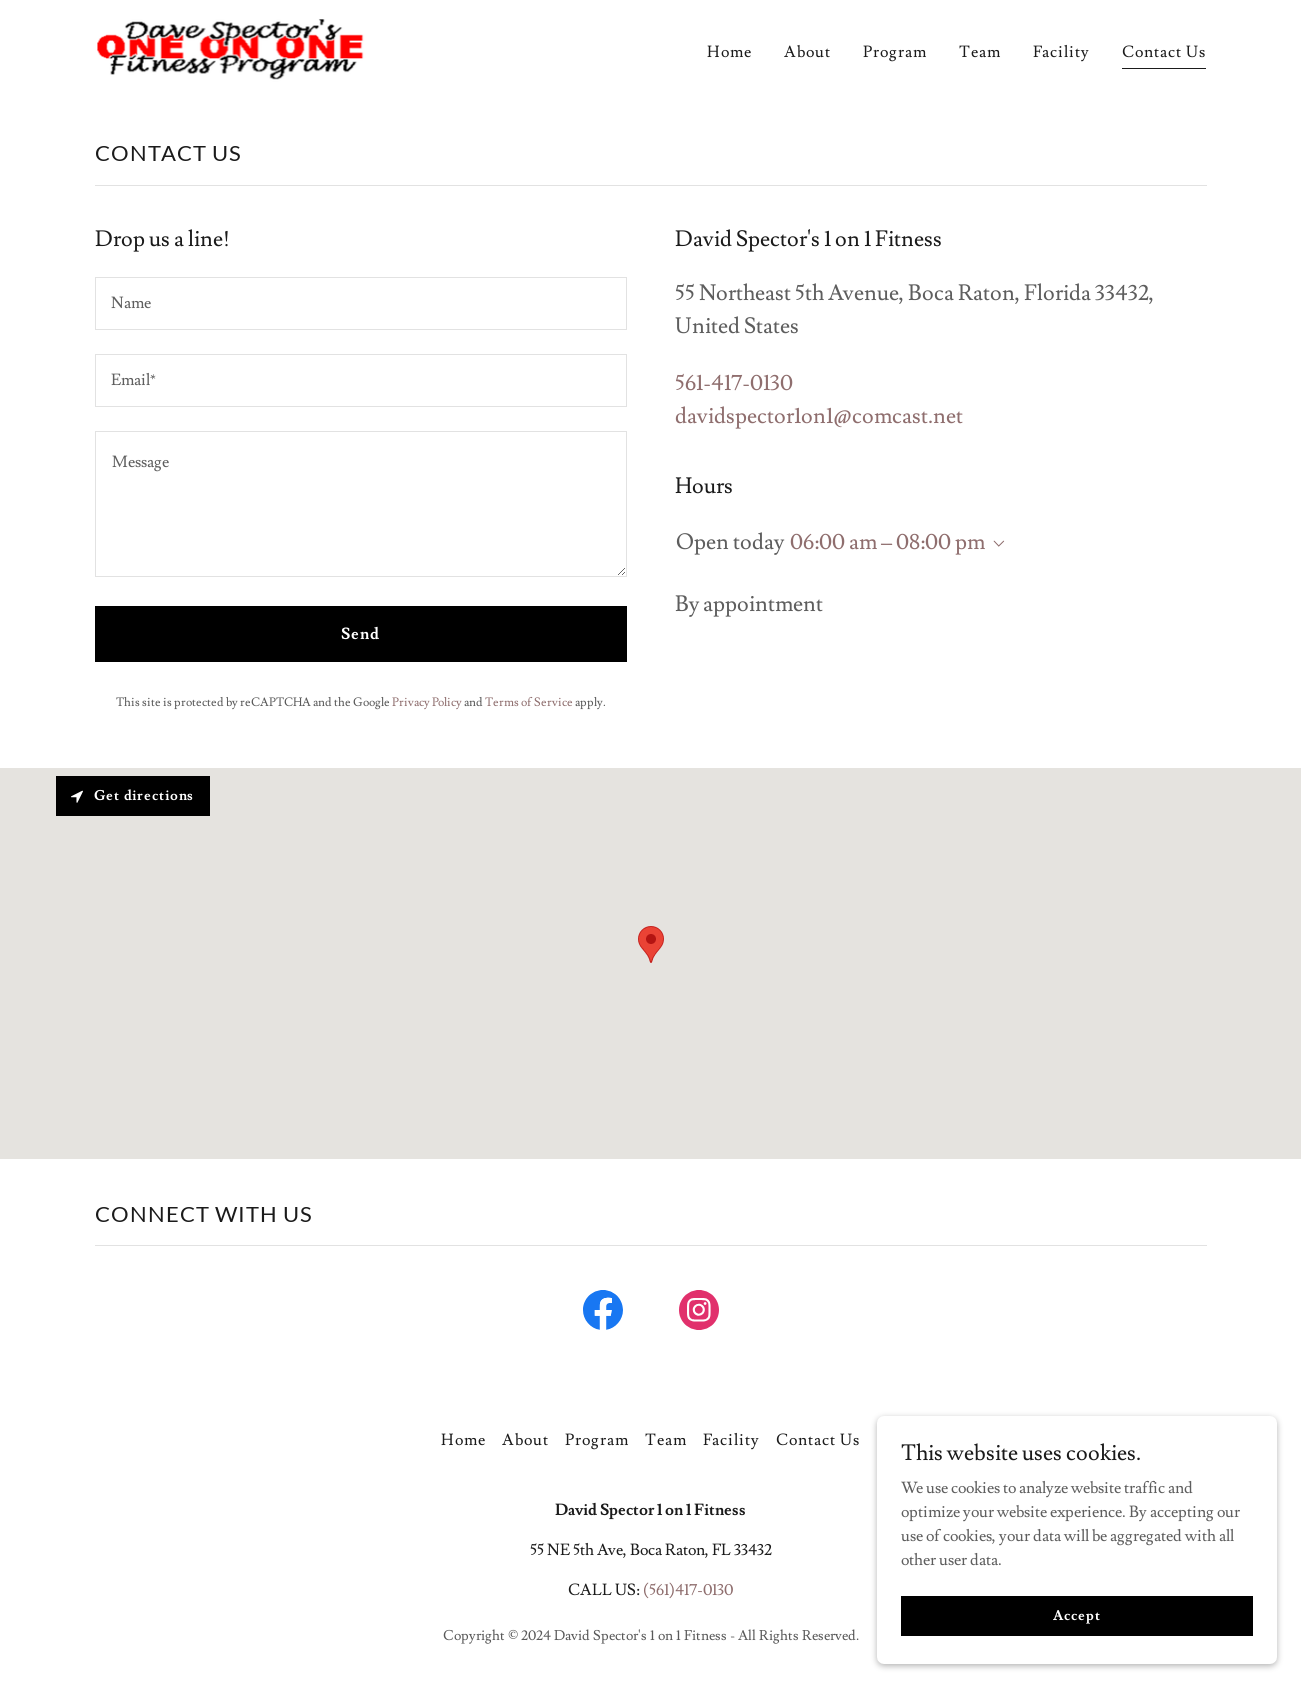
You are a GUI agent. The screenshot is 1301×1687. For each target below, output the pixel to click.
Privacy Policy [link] (427, 702)
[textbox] (361, 303)
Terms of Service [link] (529, 702)
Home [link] (729, 52)
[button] (995, 544)
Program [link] (895, 52)
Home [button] (463, 1440)
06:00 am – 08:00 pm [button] (887, 542)
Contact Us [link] (1164, 52)
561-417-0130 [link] (734, 383)
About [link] (807, 52)
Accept (1076, 1629)
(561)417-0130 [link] (688, 1590)
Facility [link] (1061, 52)
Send (360, 634)
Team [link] (980, 52)
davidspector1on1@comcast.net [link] (819, 416)
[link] (231, 45)
